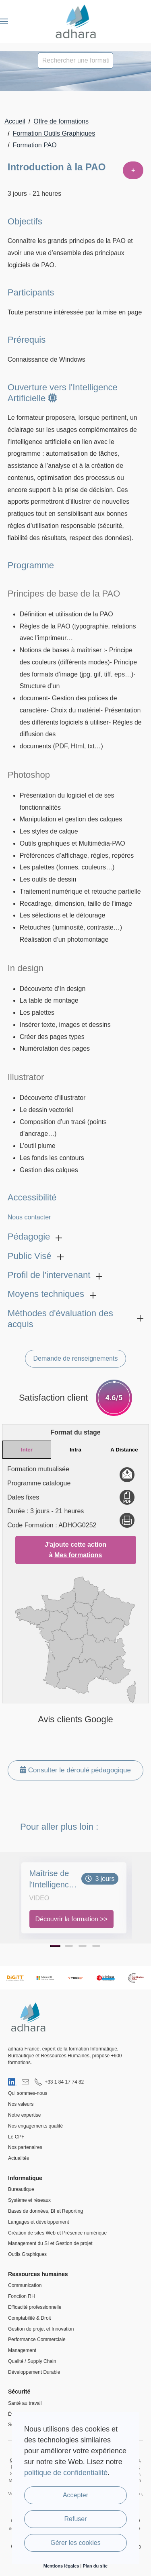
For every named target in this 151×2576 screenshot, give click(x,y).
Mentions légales (61, 2565)
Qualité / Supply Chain (32, 2361)
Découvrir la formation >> (71, 1919)
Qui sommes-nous (27, 2093)
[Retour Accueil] (75, 21)
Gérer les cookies (75, 2542)
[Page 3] (83, 1946)
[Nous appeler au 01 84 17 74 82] (59, 2082)
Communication (24, 2285)
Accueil (14, 121)
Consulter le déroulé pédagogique (75, 1770)
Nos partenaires (25, 2147)
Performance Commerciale (37, 2339)
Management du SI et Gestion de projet (50, 2243)
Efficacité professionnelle (35, 2307)
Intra (75, 1450)
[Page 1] (55, 1946)
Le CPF (16, 2137)
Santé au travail (24, 2403)
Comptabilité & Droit (29, 2318)
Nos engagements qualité (35, 2126)
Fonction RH (21, 2296)
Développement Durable (34, 2372)
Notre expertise (24, 2115)
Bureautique (21, 2189)
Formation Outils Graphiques (54, 133)
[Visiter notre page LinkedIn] (12, 2082)
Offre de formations (61, 121)
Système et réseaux (29, 2200)
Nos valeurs (20, 2104)
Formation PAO (35, 145)
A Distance (124, 1450)
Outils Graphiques (27, 2254)
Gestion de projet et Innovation (41, 2329)
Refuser (75, 2518)
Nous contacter (29, 1217)
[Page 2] (69, 1946)
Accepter (75, 2495)
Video (39, 1898)
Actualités (18, 2158)
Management (22, 2350)
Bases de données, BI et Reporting (45, 2211)
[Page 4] (96, 1946)
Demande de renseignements (75, 1358)
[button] (4, 21)
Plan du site (95, 2565)
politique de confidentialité (66, 2473)
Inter (27, 1450)
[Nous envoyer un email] (25, 2082)
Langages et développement (38, 2222)
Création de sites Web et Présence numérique (57, 2233)
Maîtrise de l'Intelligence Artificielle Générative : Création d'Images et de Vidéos (51, 1879)
